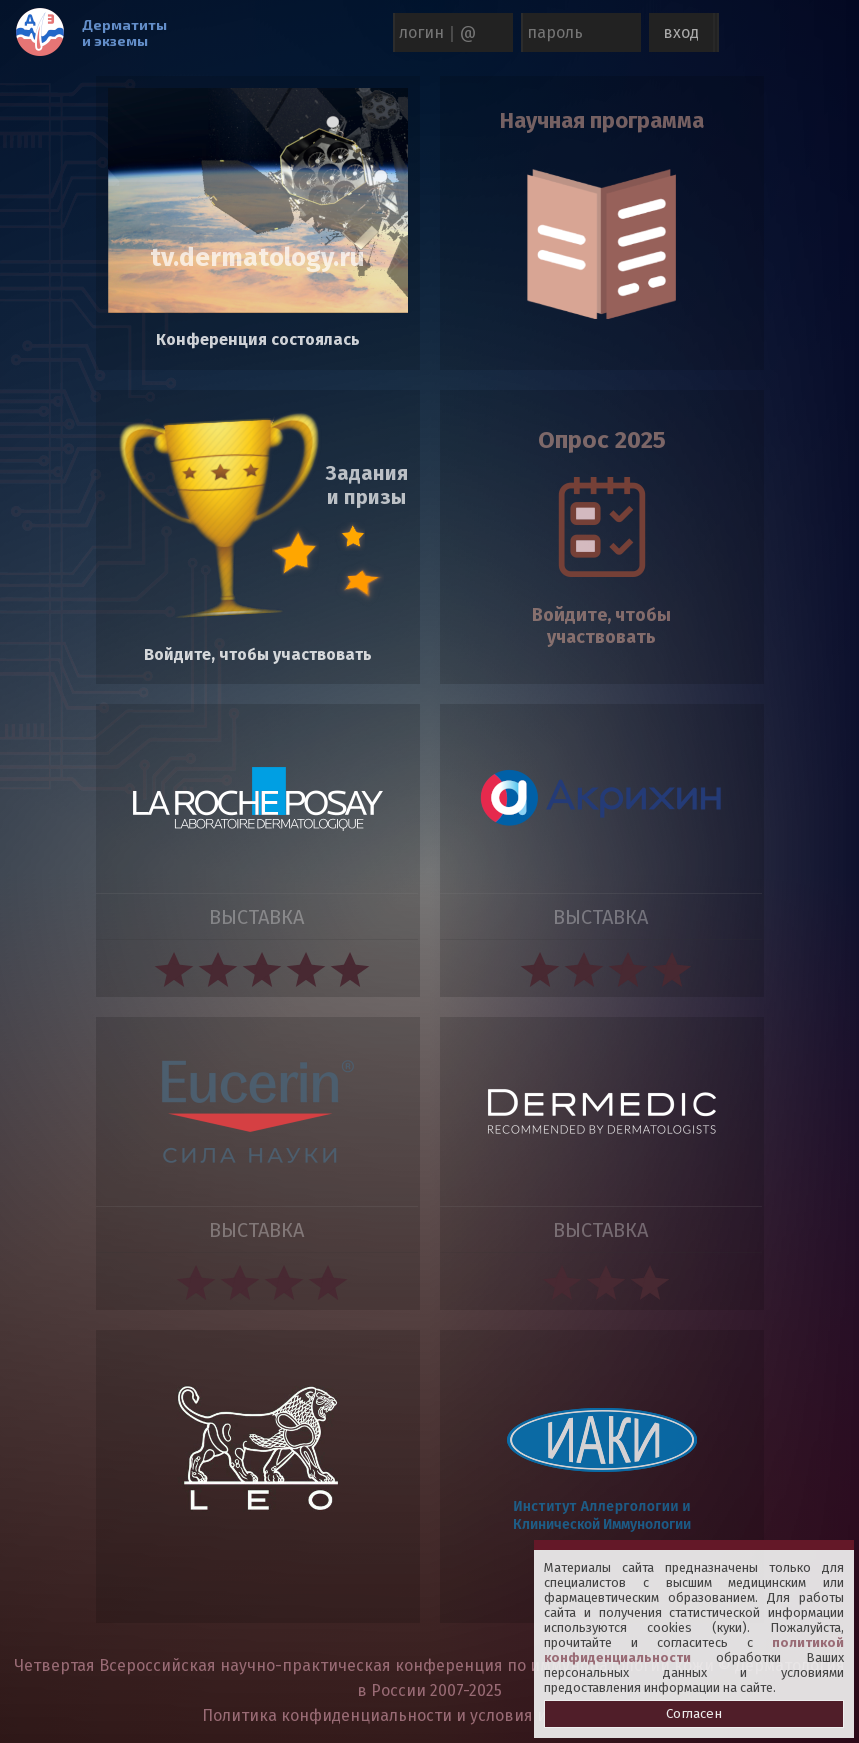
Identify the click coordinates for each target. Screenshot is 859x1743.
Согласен (694, 1714)
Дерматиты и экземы (126, 32)
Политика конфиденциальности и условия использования (429, 1715)
